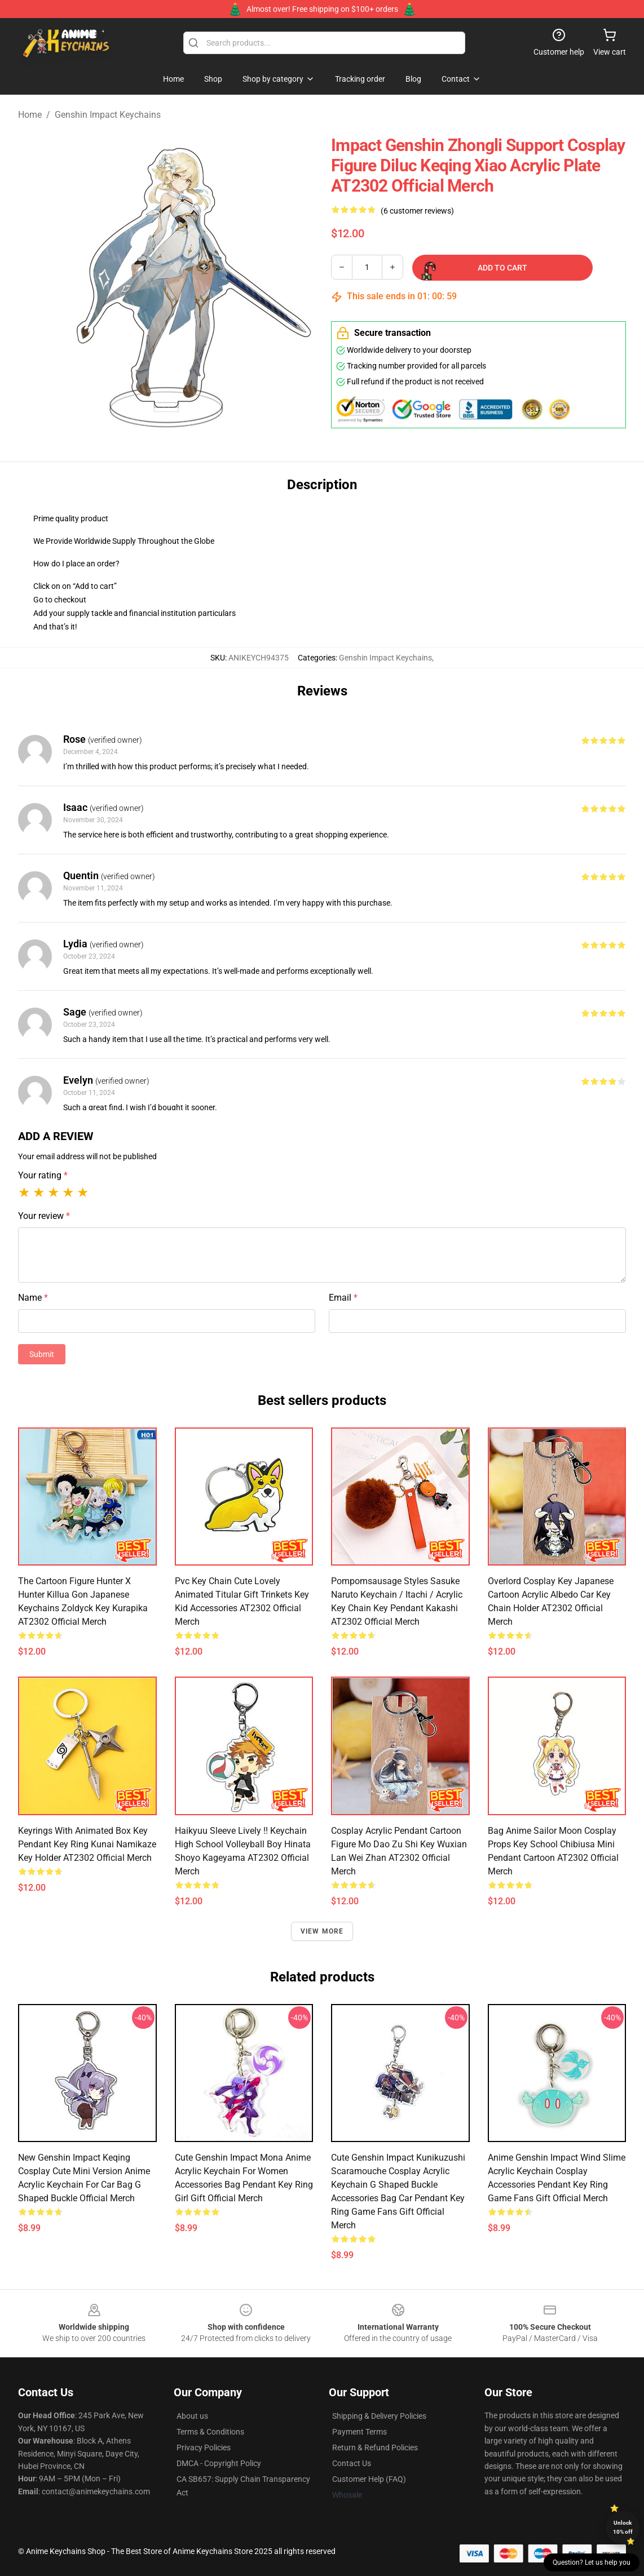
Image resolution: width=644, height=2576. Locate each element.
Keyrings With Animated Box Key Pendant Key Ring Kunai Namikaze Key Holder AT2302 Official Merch (87, 1844)
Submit (41, 1354)
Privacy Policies (204, 2447)
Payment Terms (359, 2431)
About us (192, 2415)
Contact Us (351, 2463)
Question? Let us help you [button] (591, 2562)
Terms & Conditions (210, 2431)
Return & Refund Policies (375, 2447)
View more (322, 1931)
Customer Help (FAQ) (369, 2479)
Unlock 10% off (623, 2527)
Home (30, 114)
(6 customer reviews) (417, 210)
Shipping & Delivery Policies (379, 2415)
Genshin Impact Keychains (108, 114)
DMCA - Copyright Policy (219, 2463)
